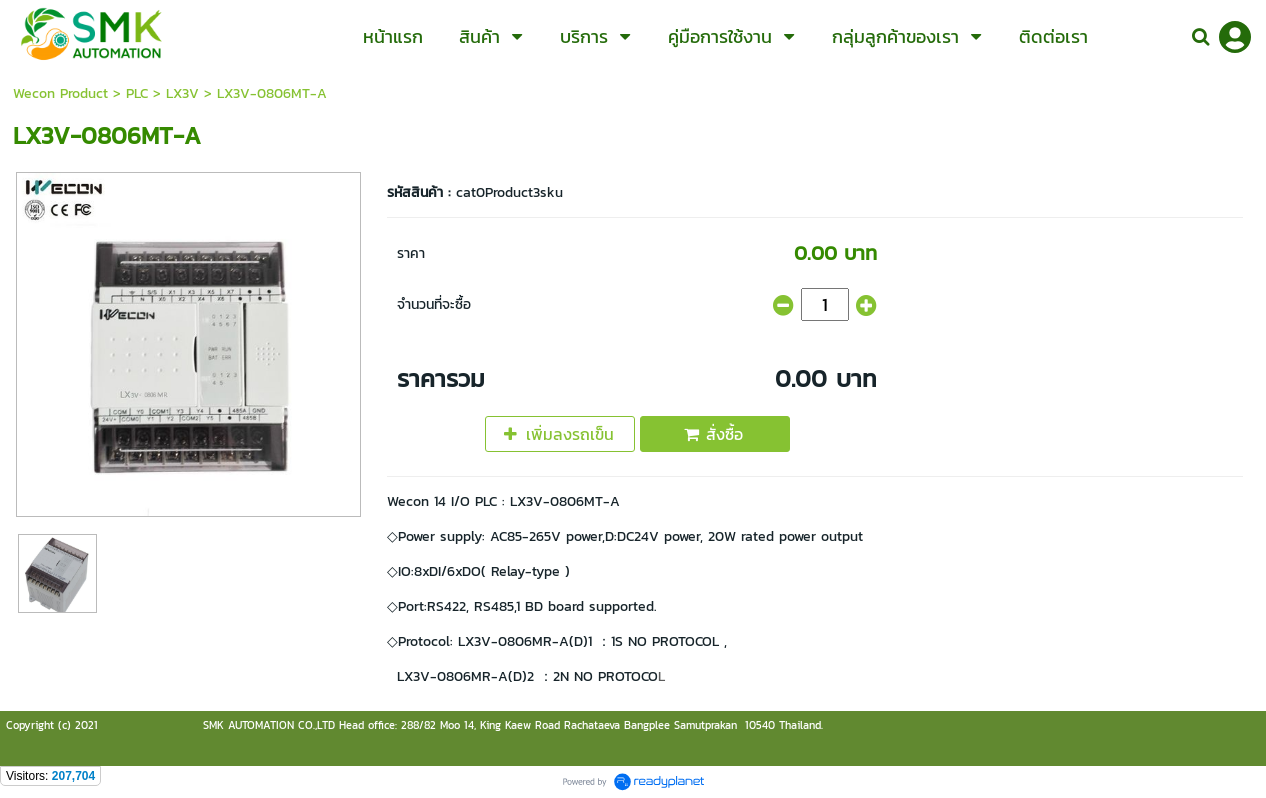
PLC (137, 93)
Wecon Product (60, 93)
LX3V (182, 93)
